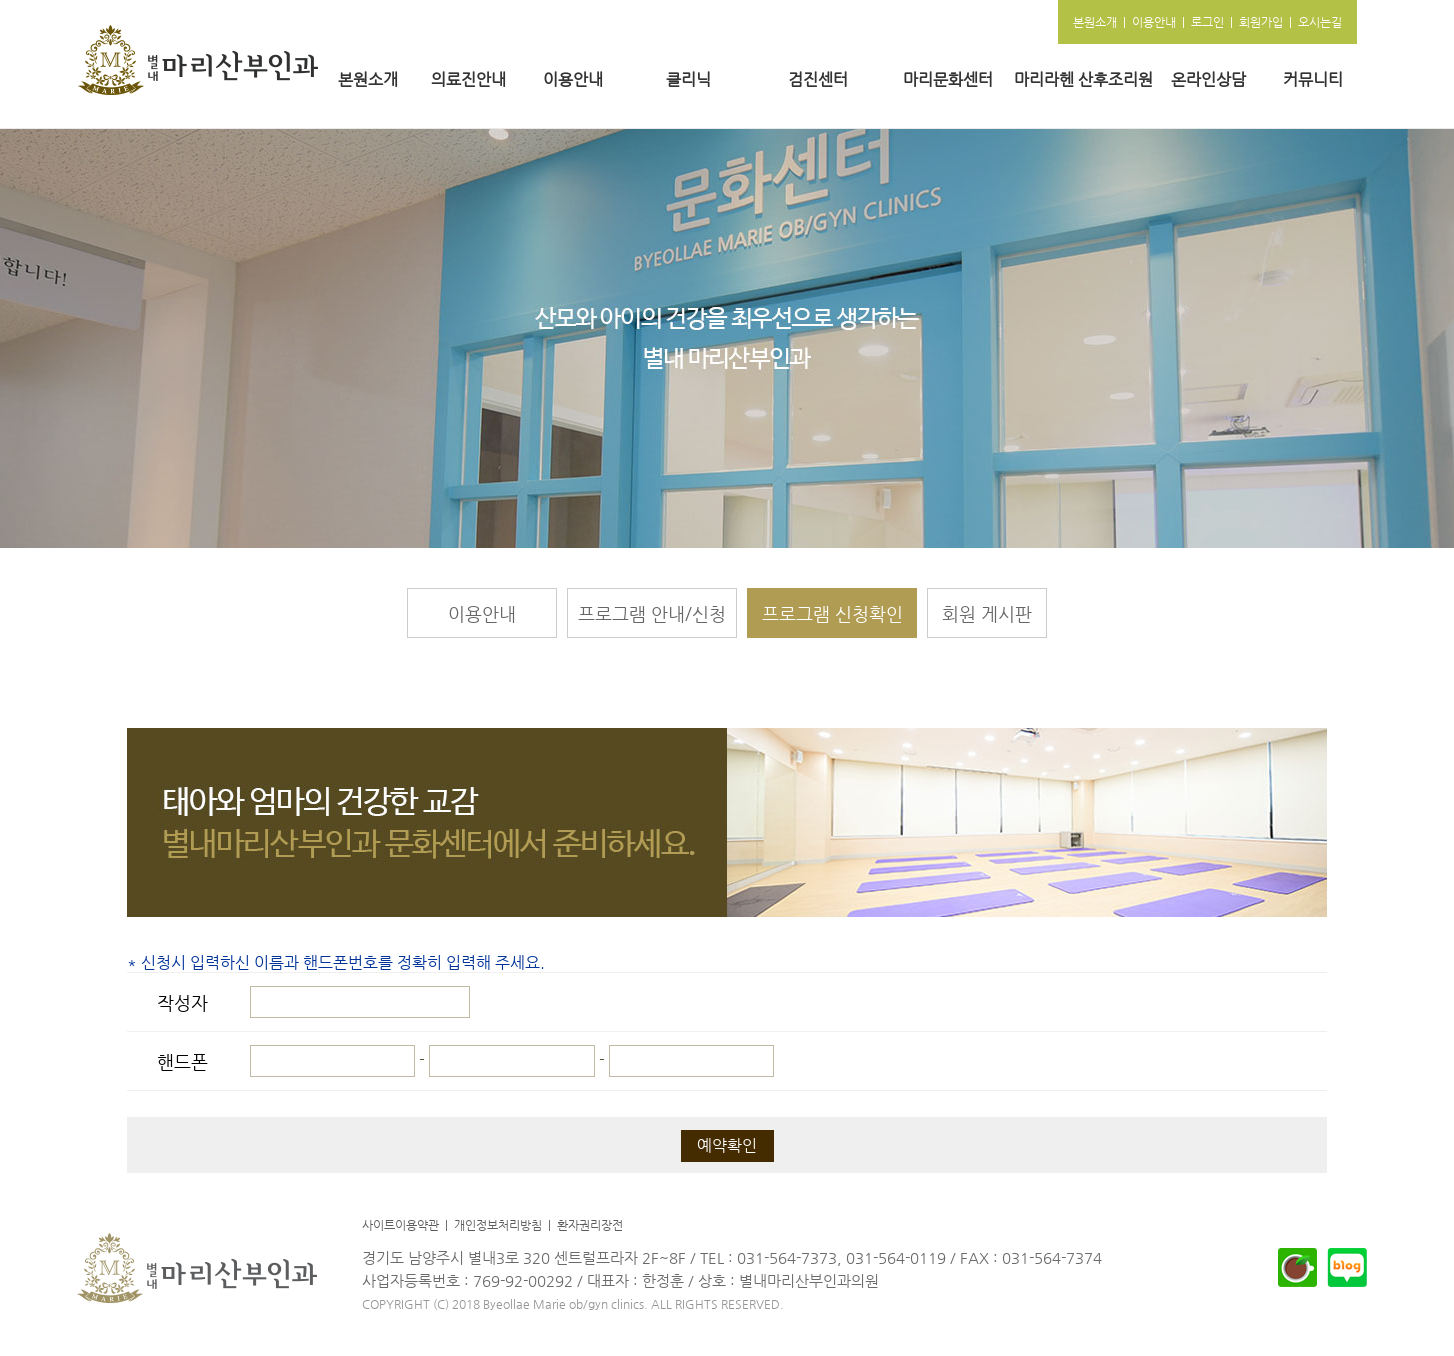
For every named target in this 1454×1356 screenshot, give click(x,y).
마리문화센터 (948, 79)
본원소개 (368, 79)
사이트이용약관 (400, 1225)
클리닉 (688, 79)
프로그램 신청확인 (832, 613)
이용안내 (573, 79)
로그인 (1207, 22)
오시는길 (1320, 22)
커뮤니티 (1313, 79)
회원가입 (1261, 22)
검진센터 (818, 79)
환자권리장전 (590, 1225)
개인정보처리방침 (498, 1225)
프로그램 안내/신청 (652, 613)
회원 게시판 (987, 613)
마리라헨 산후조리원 (1083, 79)
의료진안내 (468, 79)
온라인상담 (1208, 79)
